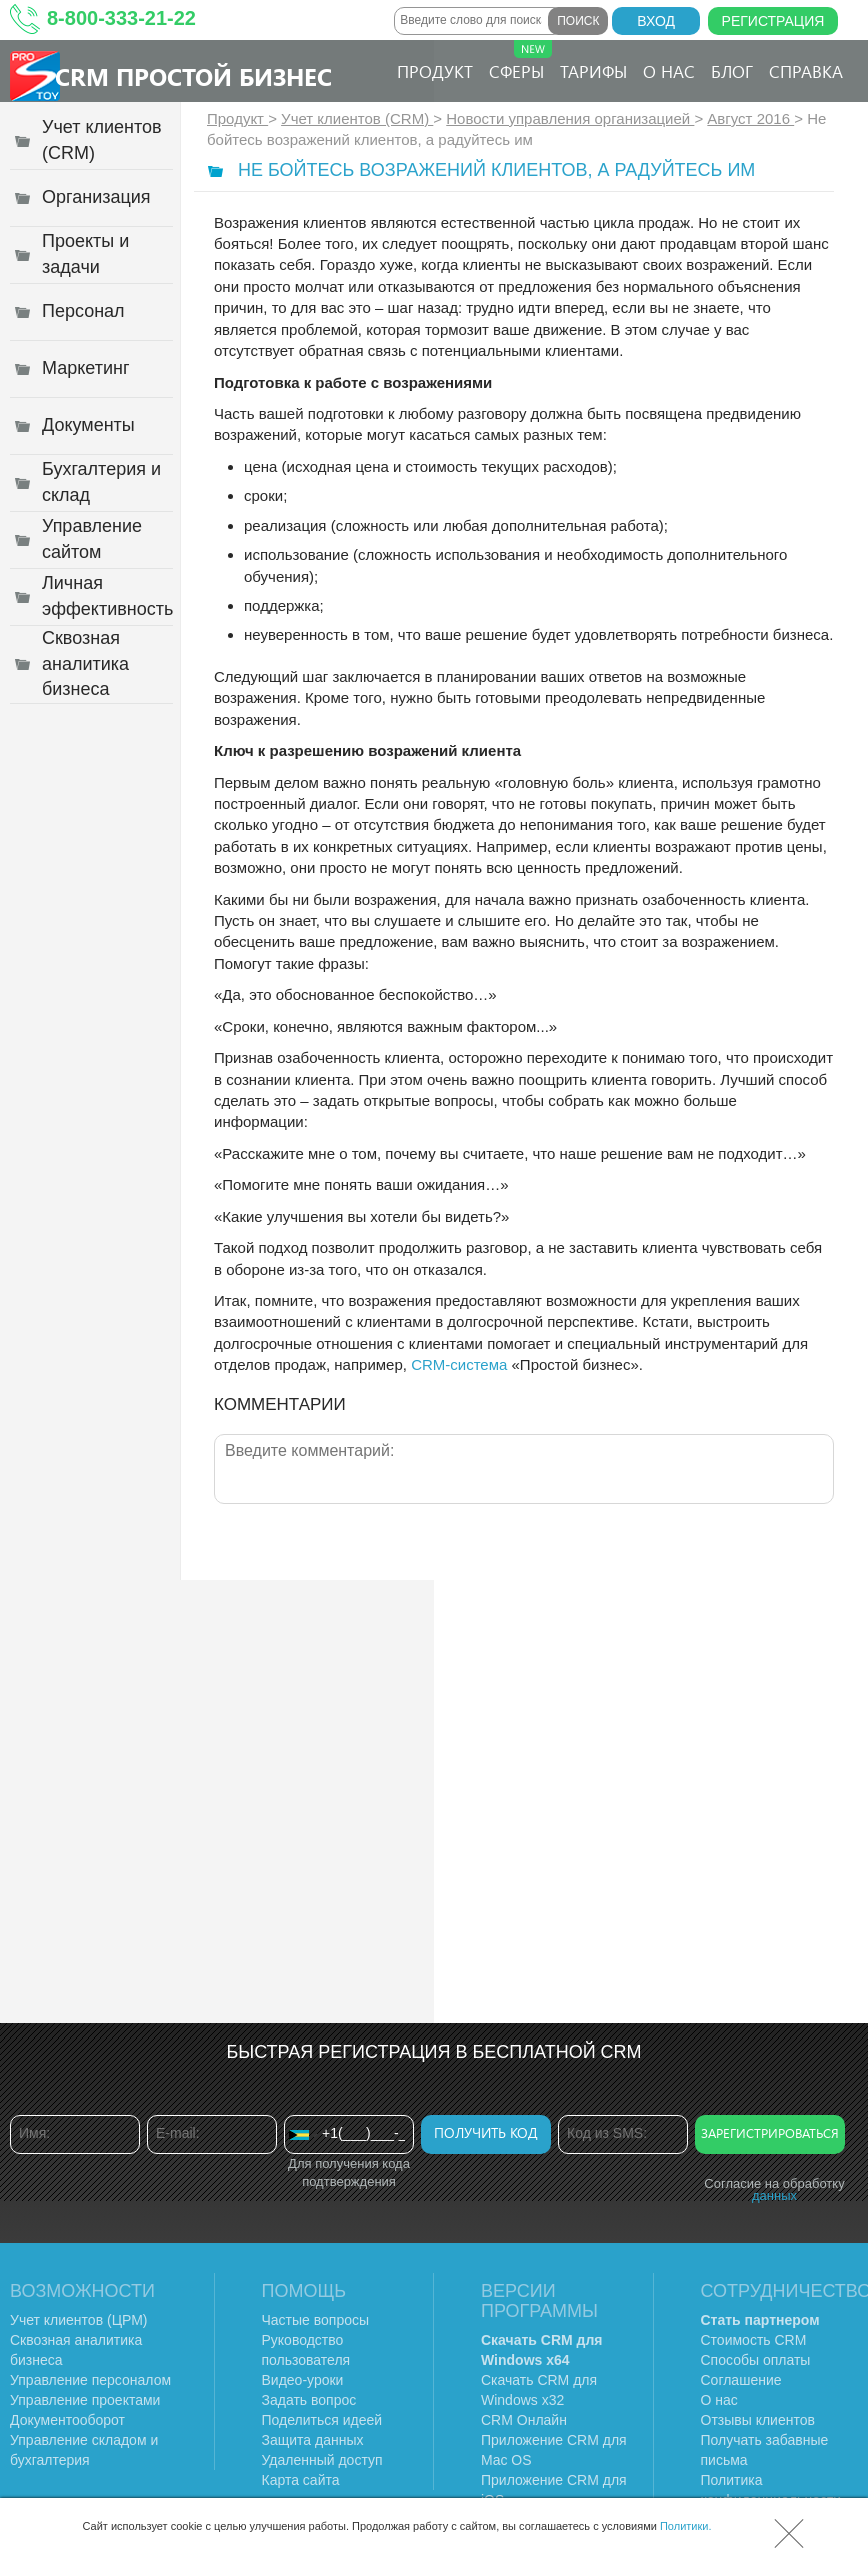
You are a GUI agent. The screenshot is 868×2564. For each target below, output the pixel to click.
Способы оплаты (756, 2360)
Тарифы (593, 71)
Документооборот (67, 2420)
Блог (732, 71)
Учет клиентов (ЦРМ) (79, 2320)
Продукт (435, 71)
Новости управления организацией (570, 118)
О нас (669, 71)
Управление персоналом (90, 2380)
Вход (656, 21)
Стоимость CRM (754, 2340)
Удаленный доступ (322, 2460)
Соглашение (741, 2380)
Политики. (686, 2526)
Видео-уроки (303, 2380)
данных (774, 2195)
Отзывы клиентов (758, 2420)
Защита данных (313, 2440)
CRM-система (459, 1364)
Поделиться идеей (322, 2420)
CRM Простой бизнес (193, 76)
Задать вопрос (309, 2400)
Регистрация (773, 21)
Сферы (520, 61)
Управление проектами (85, 2400)
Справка (806, 71)
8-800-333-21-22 (121, 18)
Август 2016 (750, 118)
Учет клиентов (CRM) (357, 118)
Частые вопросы (316, 2320)
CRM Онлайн (524, 2420)
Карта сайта (301, 2480)
